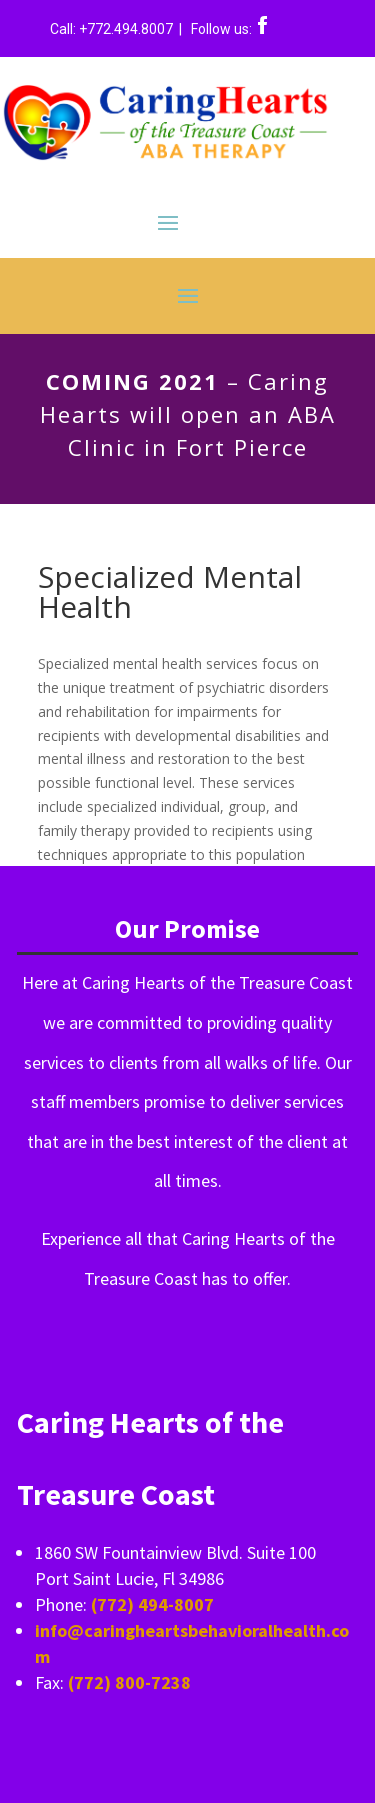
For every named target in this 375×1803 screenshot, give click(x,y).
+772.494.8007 (127, 29)
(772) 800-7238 (129, 1682)
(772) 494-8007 (152, 1604)
